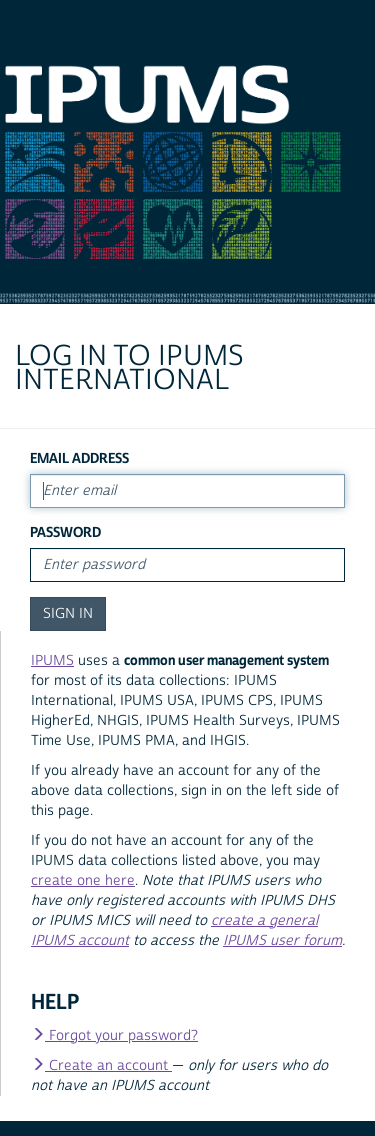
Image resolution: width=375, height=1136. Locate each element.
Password (65, 532)
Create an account (101, 1066)
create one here (83, 881)
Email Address (79, 458)
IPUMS (52, 661)
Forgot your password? (114, 1036)
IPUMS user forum (282, 941)
